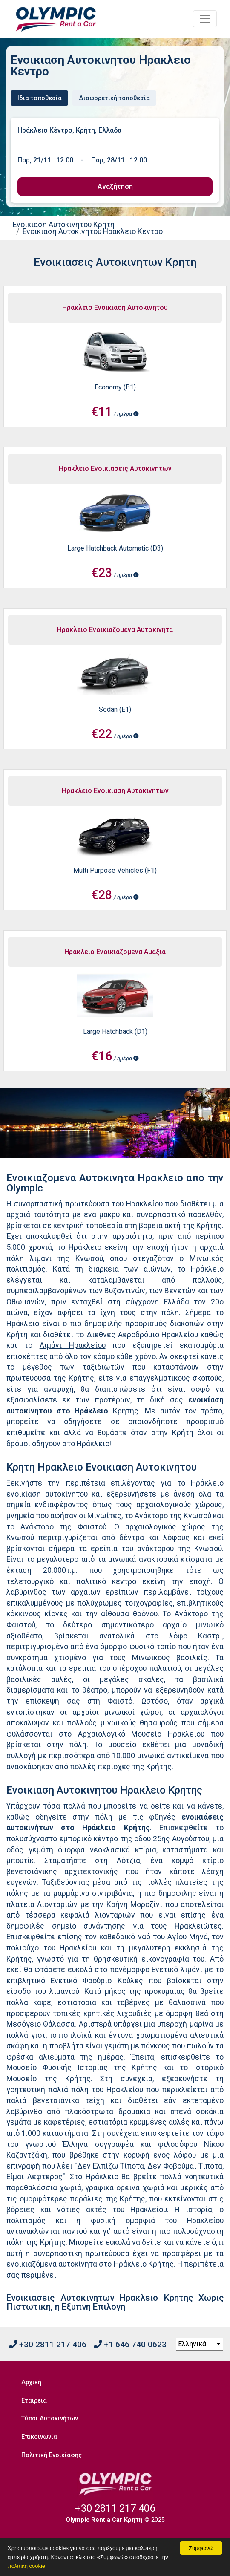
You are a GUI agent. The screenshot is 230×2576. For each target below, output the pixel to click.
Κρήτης (209, 1225)
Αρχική (31, 2382)
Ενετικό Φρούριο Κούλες (97, 1980)
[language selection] (200, 2344)
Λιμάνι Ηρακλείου (73, 1345)
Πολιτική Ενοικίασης (51, 2455)
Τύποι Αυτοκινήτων (49, 2418)
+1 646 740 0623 (130, 2344)
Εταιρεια (34, 2400)
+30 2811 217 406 (47, 2344)
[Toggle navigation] (205, 18)
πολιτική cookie (26, 2566)
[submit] (115, 186)
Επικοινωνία (39, 2436)
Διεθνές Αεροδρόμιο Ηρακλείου (142, 1334)
